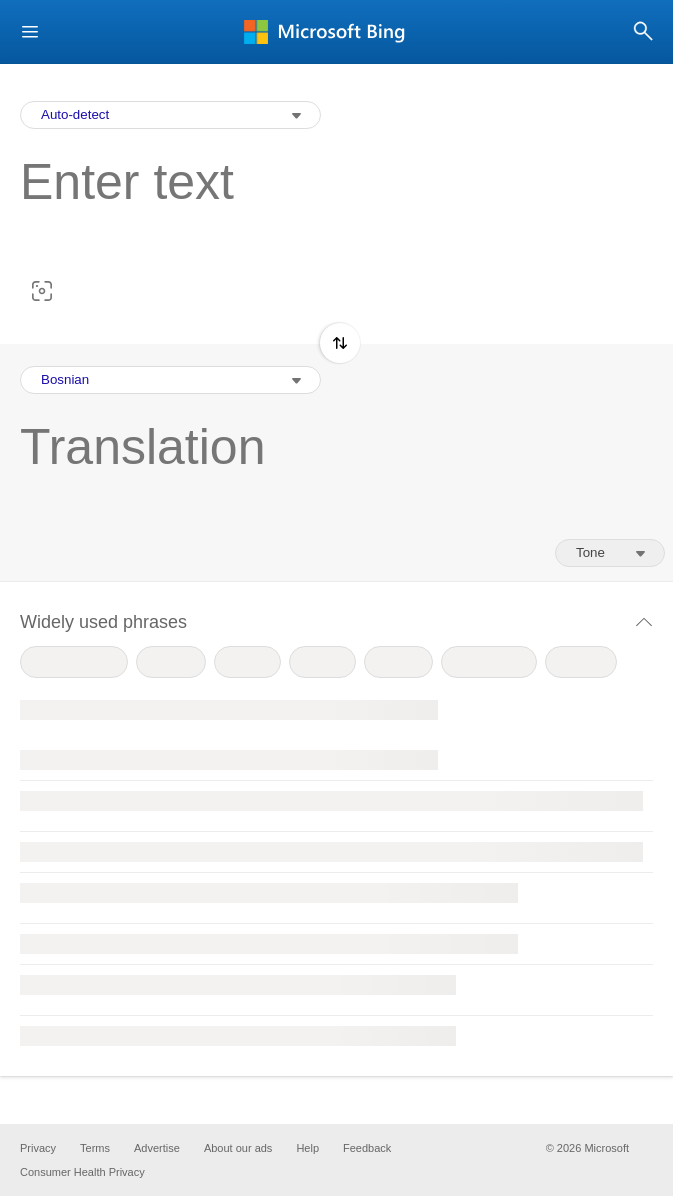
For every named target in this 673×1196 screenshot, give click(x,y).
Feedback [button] (367, 1148)
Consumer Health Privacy (82, 1172)
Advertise (157, 1148)
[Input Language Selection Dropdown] (170, 115)
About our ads (238, 1148)
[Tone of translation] (610, 553)
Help (307, 1148)
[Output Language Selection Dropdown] (170, 380)
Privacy (38, 1148)
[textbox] (326, 213)
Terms (95, 1148)
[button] (30, 32)
